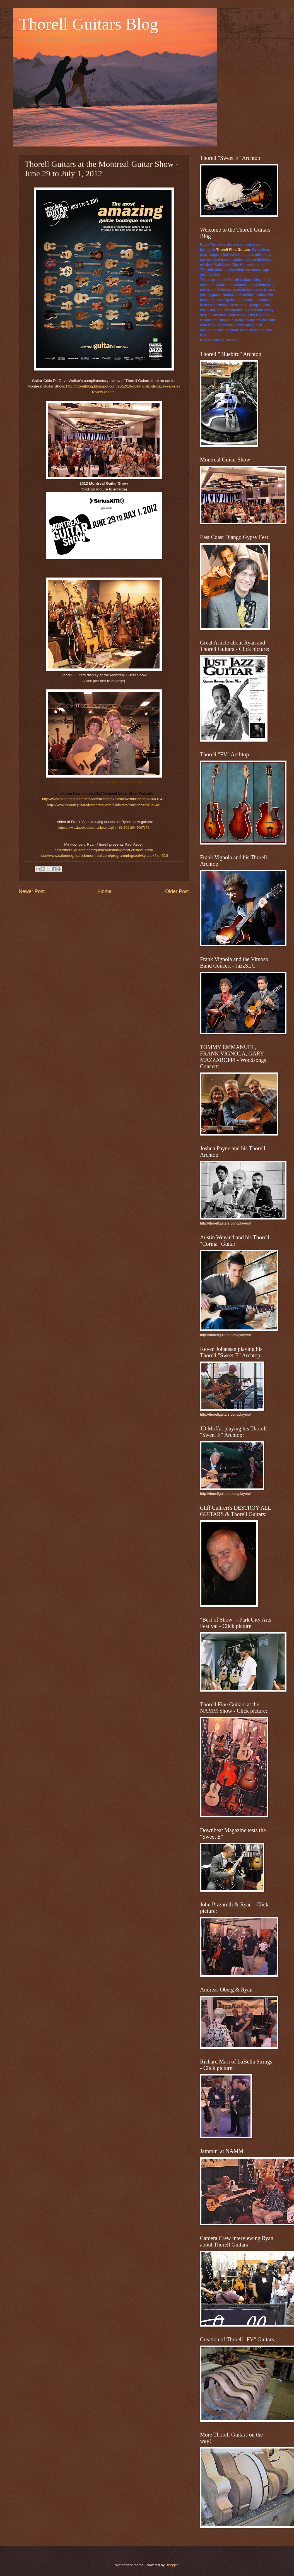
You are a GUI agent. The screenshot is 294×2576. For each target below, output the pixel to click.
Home (105, 891)
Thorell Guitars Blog (88, 24)
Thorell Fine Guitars (233, 249)
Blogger (172, 2565)
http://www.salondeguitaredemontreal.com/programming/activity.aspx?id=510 (104, 855)
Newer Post (32, 891)
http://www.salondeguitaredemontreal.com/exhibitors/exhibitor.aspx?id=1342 (103, 799)
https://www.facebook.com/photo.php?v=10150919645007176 (103, 827)
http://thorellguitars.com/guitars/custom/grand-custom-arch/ (103, 850)
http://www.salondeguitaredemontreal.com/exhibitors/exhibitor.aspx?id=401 (104, 805)
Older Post (177, 891)
